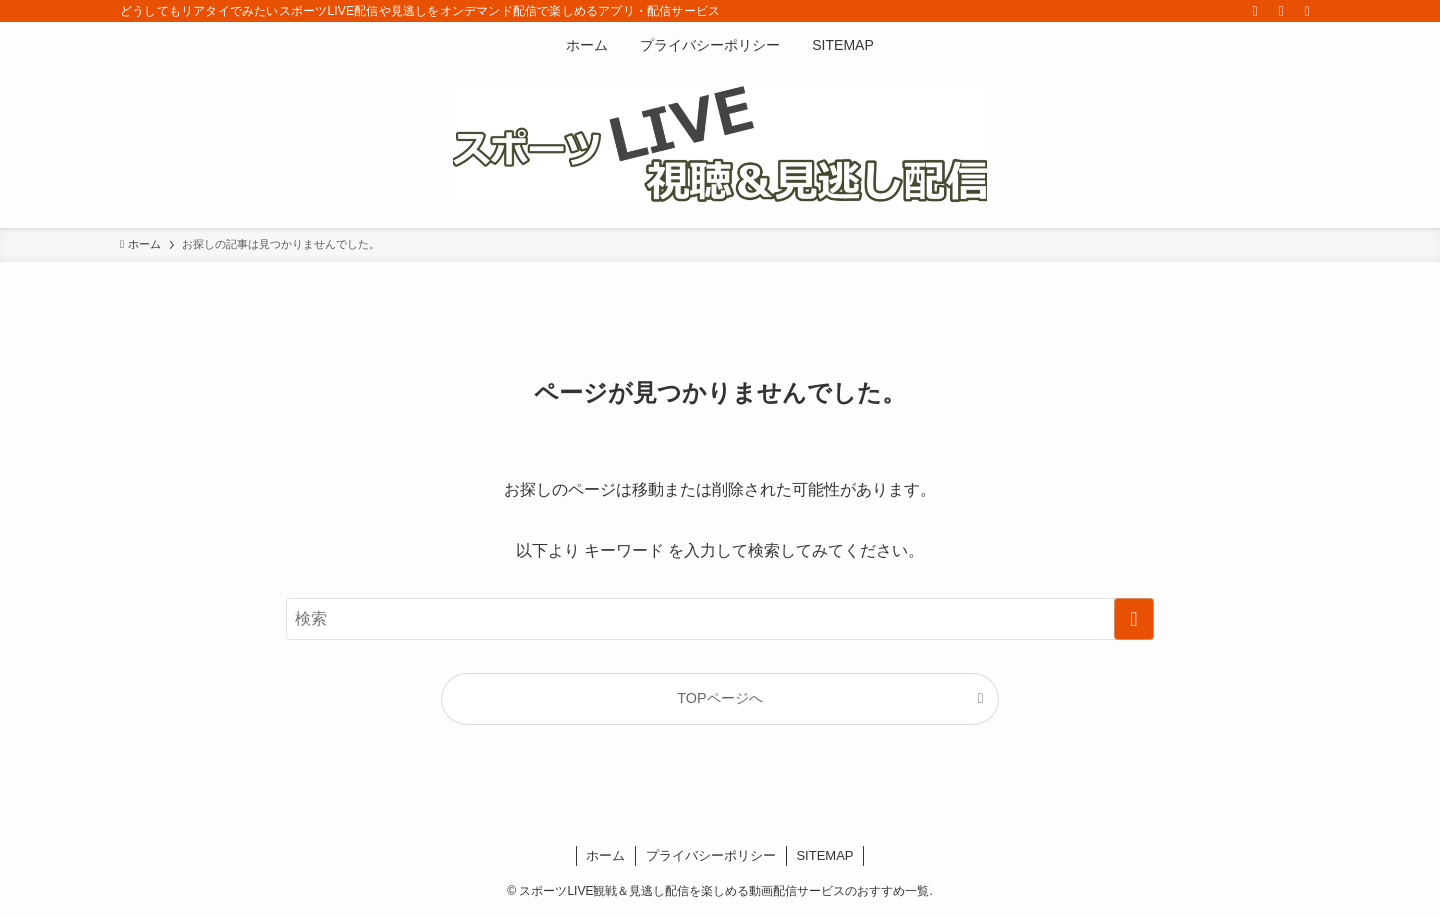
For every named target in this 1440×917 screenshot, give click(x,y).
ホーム (605, 855)
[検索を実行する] (1134, 619)
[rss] (1281, 11)
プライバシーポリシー (711, 855)
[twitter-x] (1255, 11)
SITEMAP (824, 855)
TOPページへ (719, 698)
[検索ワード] (720, 619)
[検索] (1307, 11)
